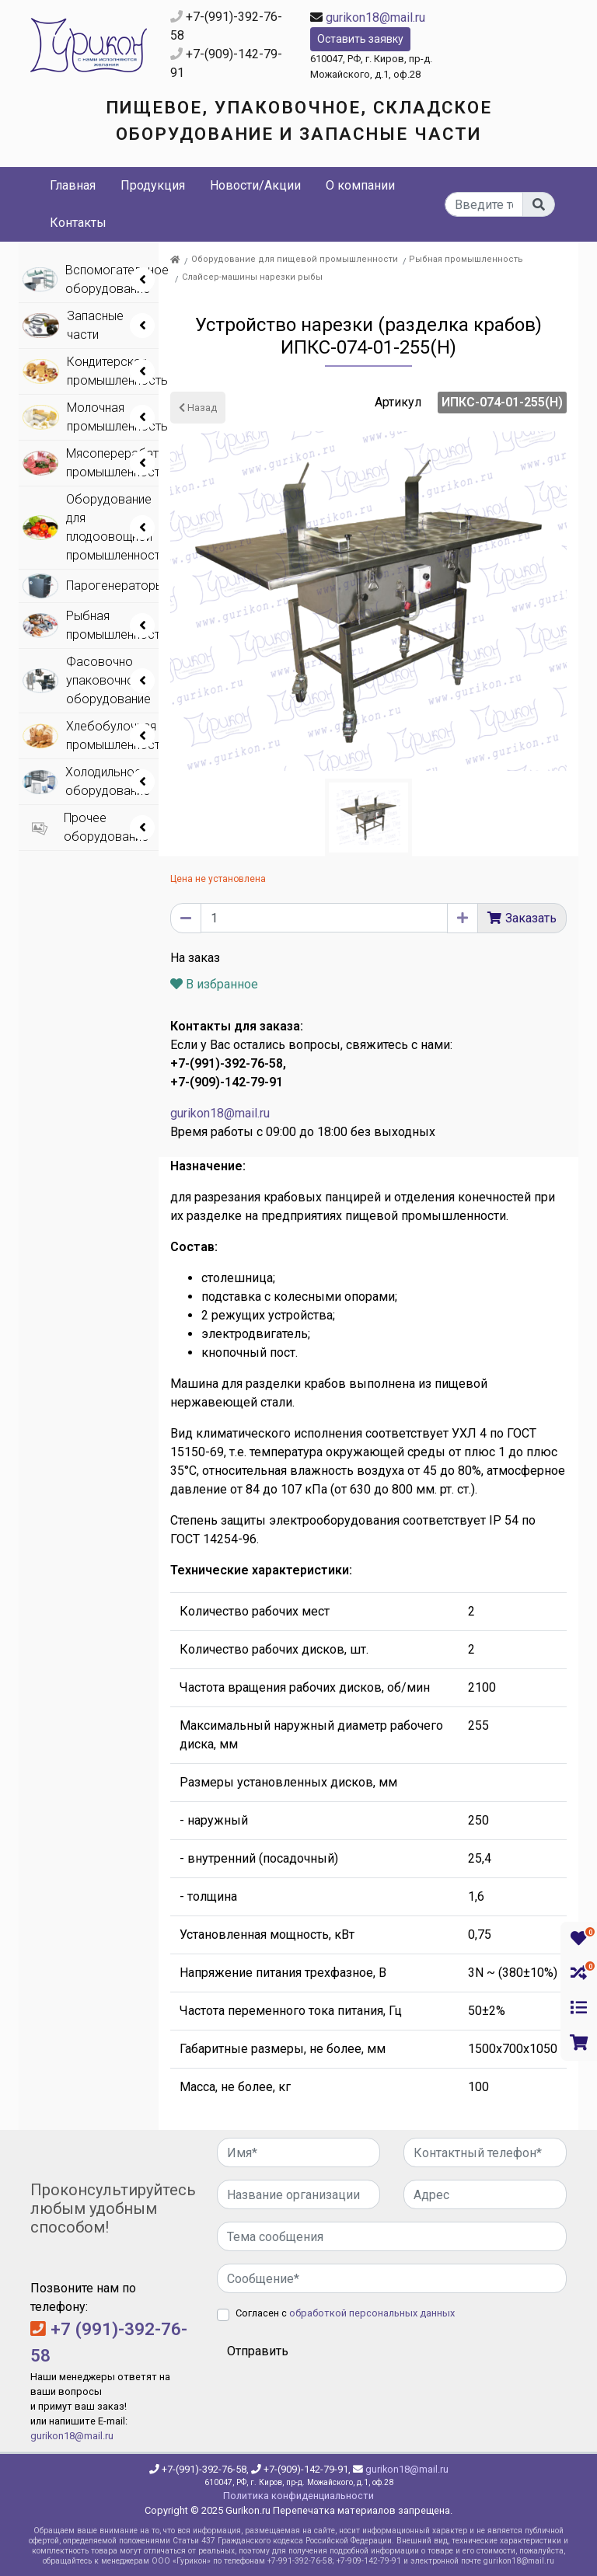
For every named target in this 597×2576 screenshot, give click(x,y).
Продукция (152, 185)
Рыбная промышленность (466, 259)
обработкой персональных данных (372, 2313)
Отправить (257, 2351)
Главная (73, 185)
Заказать (531, 918)
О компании (360, 185)
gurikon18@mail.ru (375, 17)
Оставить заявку (360, 39)
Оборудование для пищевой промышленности (294, 259)
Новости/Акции (255, 185)
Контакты (78, 222)
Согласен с (345, 2313)
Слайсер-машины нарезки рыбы (252, 277)
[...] (484, 204)
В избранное (214, 984)
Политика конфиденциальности (298, 2495)
